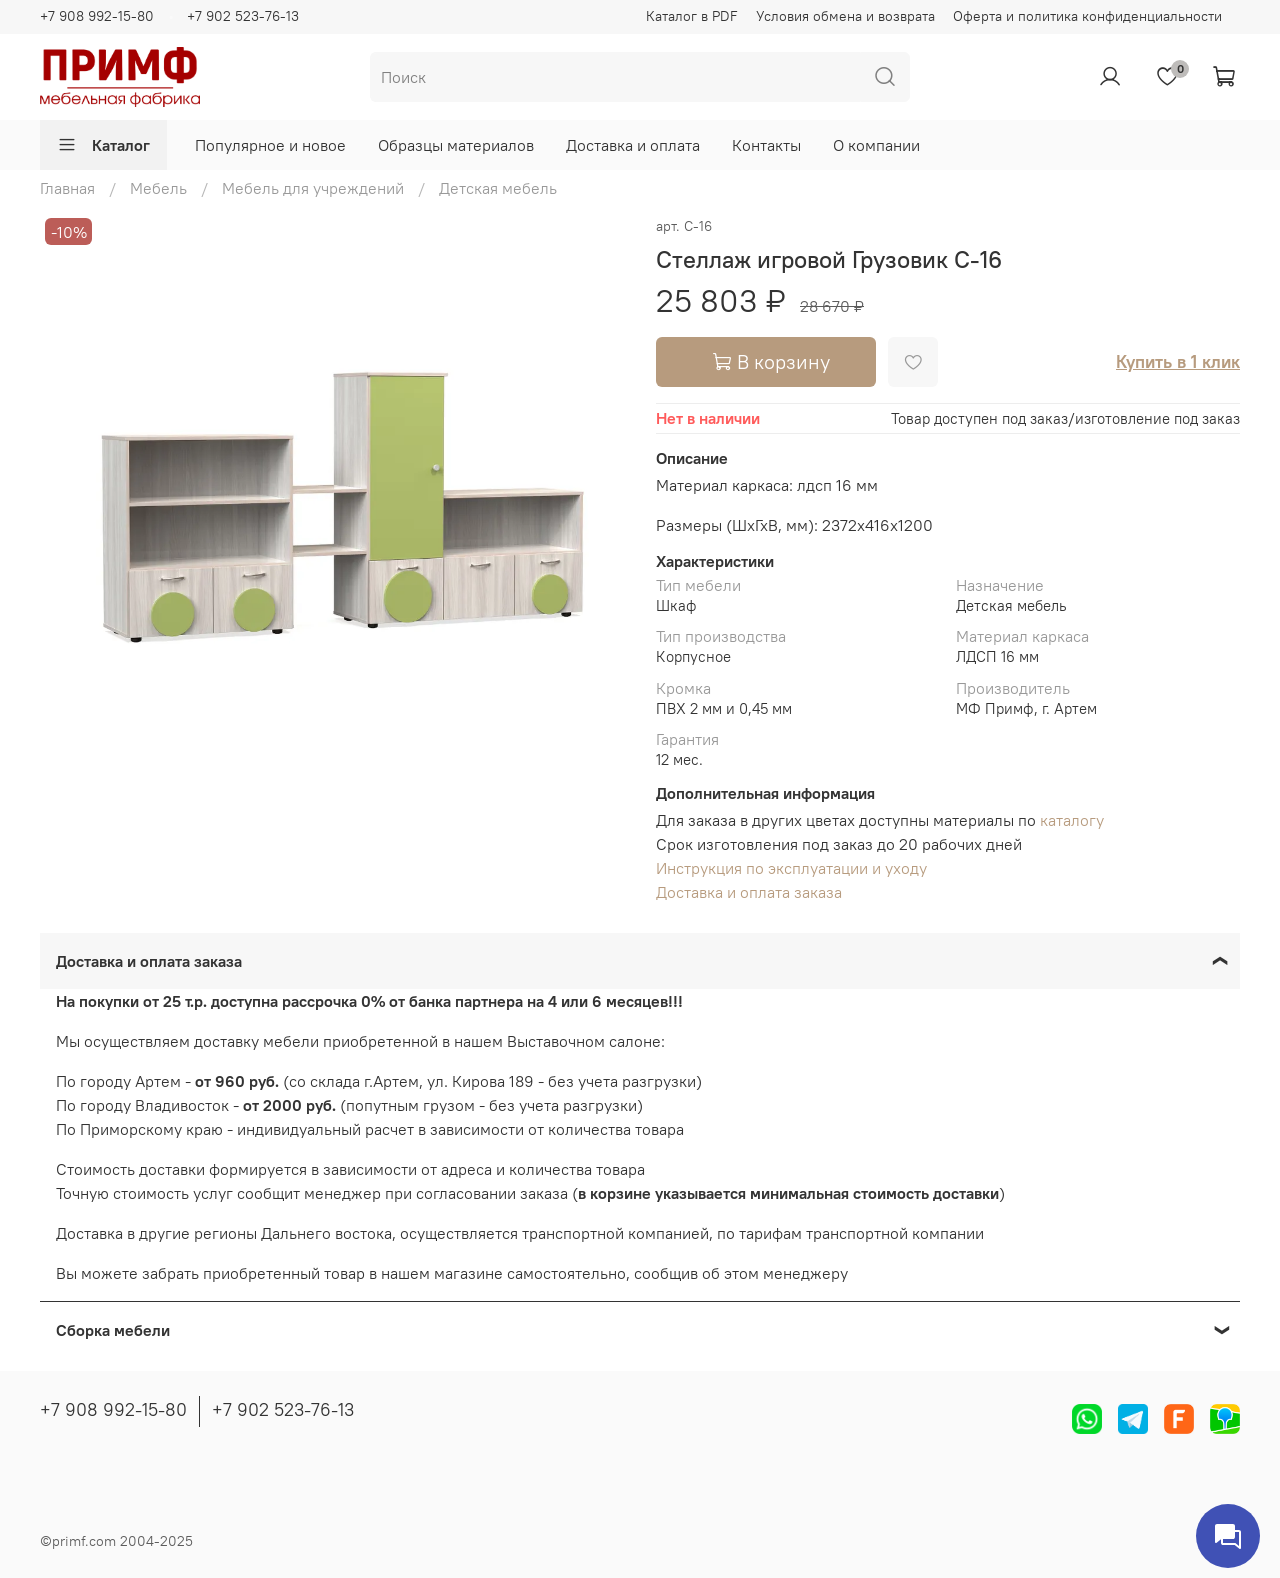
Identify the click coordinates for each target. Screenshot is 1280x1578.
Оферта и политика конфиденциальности (1087, 16)
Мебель (158, 188)
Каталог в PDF (692, 16)
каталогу (1072, 820)
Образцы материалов (456, 145)
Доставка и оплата (633, 145)
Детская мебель (498, 188)
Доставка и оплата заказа (749, 892)
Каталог (103, 145)
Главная (67, 188)
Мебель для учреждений (313, 188)
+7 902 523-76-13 (243, 16)
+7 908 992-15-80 (97, 16)
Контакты (766, 145)
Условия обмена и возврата (845, 16)
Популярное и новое (270, 145)
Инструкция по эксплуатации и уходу (791, 868)
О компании (876, 145)
